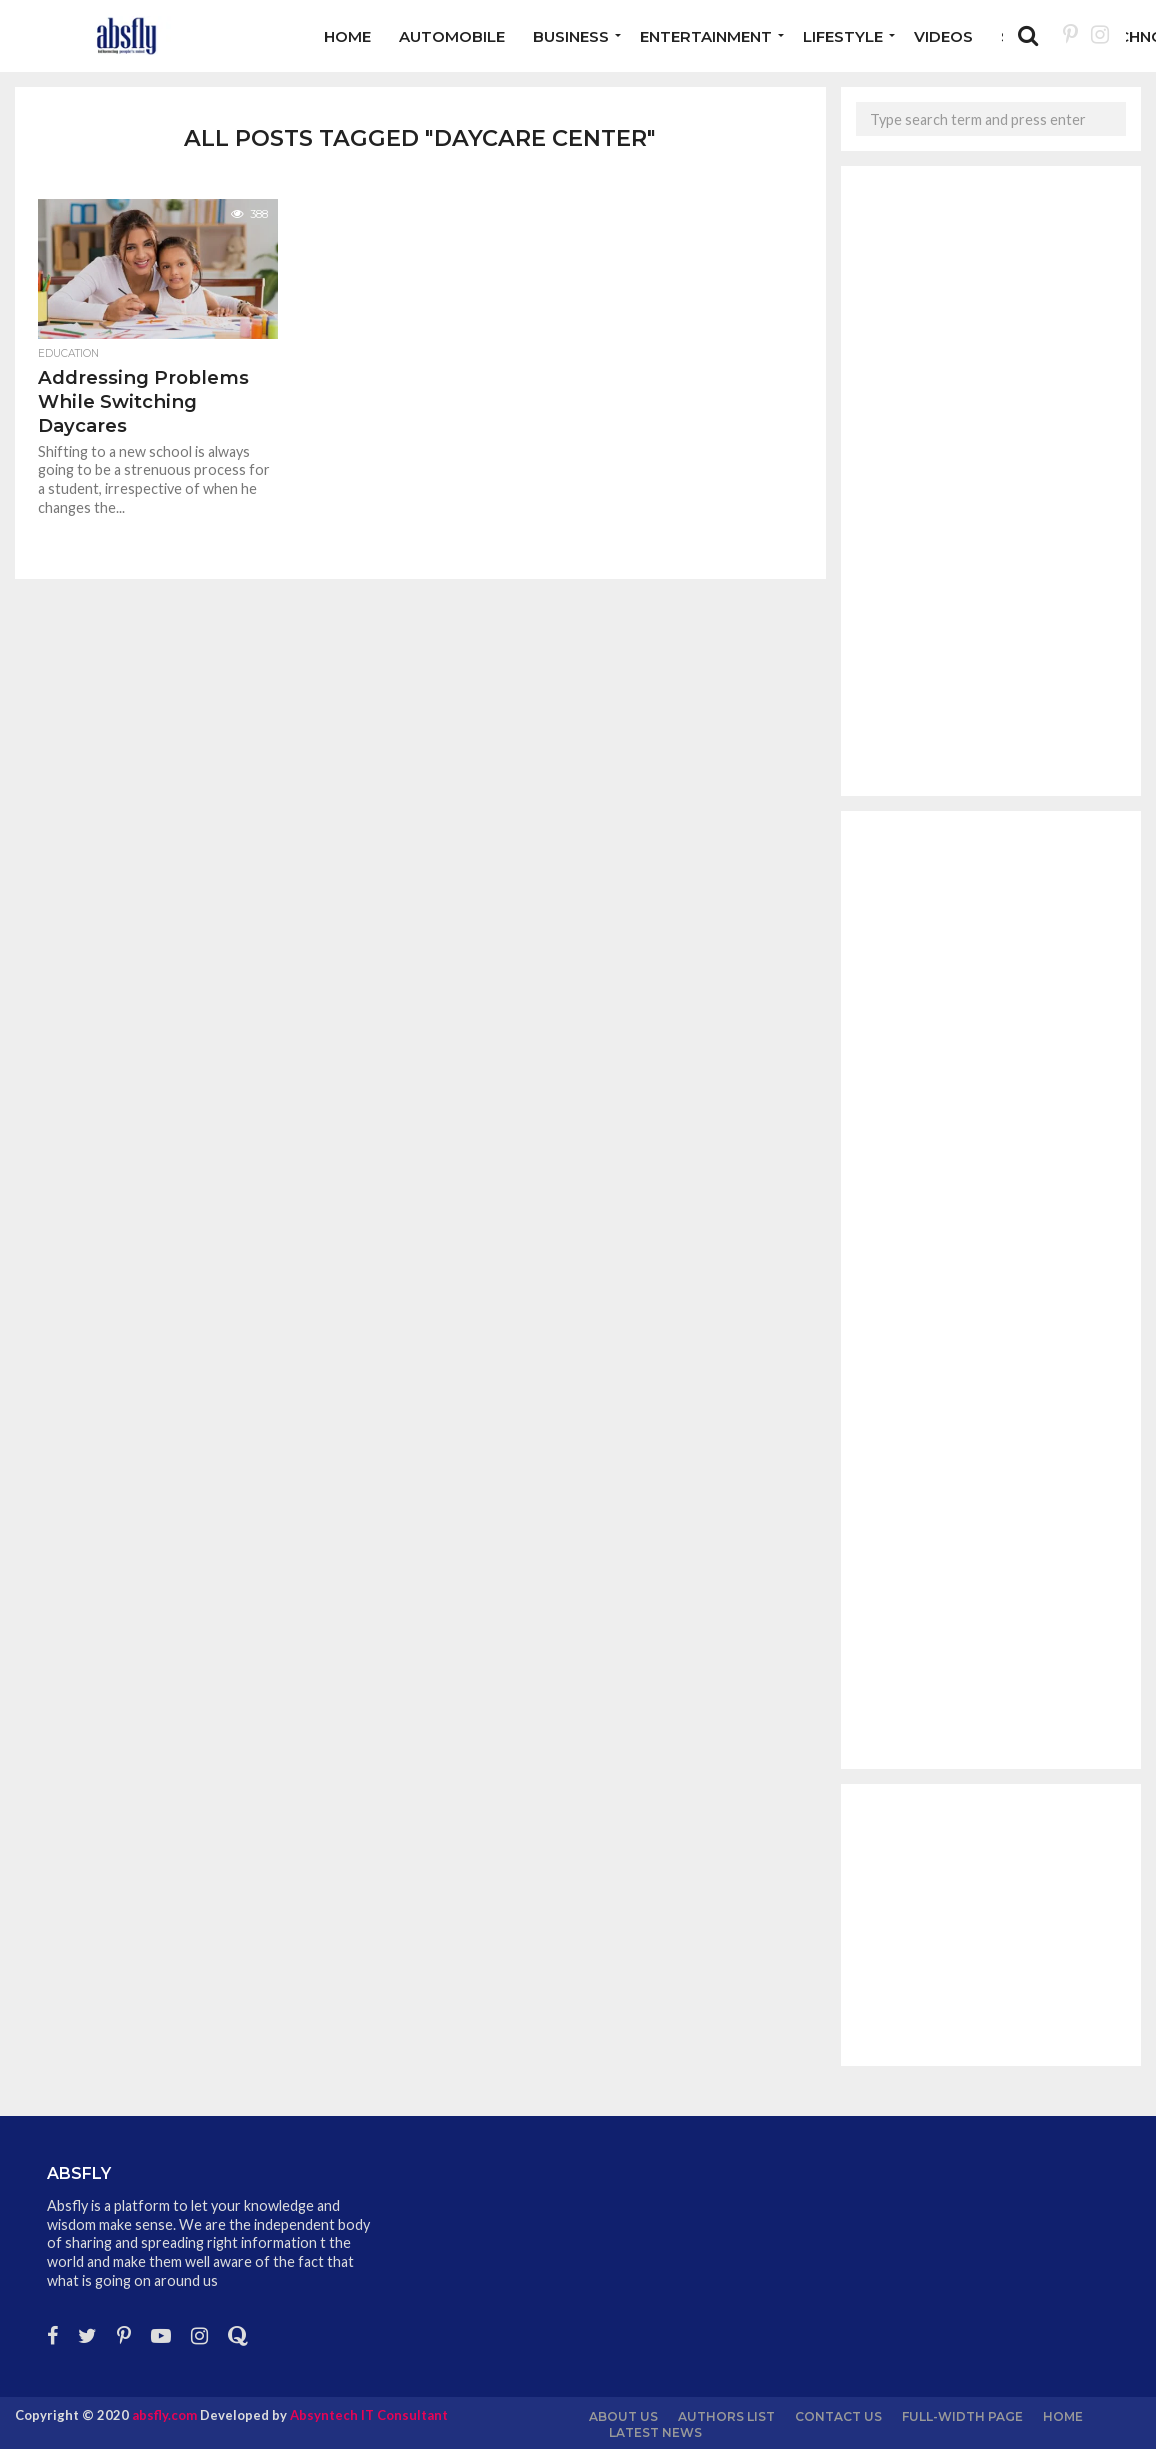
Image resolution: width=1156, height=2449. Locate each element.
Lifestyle (843, 36)
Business (571, 36)
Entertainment (706, 36)
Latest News (655, 2432)
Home (347, 36)
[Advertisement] (991, 481)
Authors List (726, 2416)
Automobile (452, 36)
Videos (943, 36)
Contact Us (838, 2416)
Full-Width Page (962, 2416)
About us (623, 2416)
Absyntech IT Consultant (369, 2415)
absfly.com (164, 2415)
